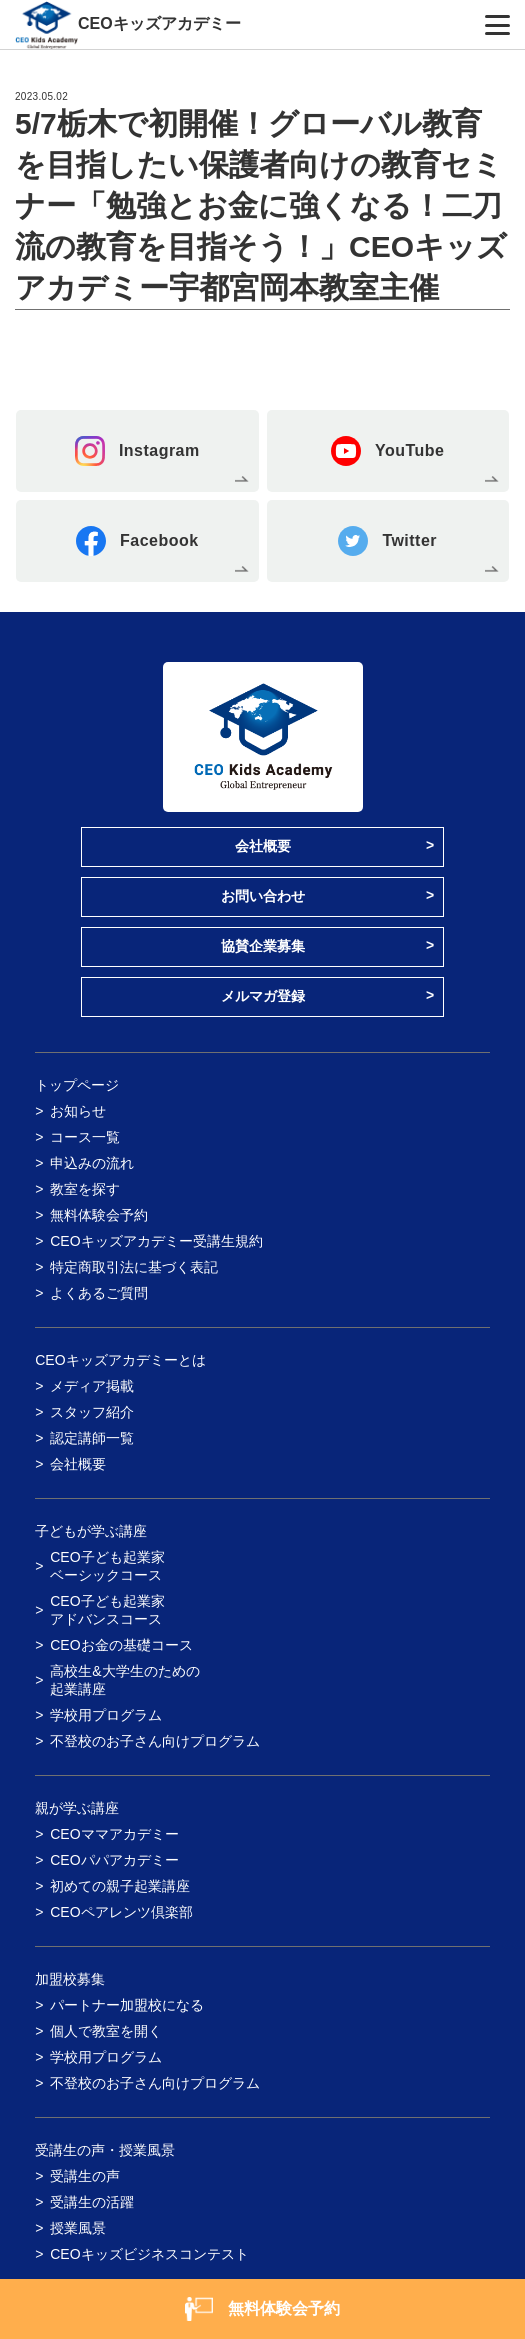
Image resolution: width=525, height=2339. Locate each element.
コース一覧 (85, 1137)
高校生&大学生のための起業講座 (124, 1680)
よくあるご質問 (99, 1293)
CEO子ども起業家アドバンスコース (107, 1610)
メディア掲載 (92, 1386)
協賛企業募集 (263, 946)
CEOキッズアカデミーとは (120, 1360)
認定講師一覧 (92, 1438)
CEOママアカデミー (114, 1834)
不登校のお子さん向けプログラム (155, 1741)
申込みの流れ (92, 1163)
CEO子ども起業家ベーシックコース (107, 1566)
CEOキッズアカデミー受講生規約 (156, 1241)
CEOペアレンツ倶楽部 (121, 1912)
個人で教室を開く (106, 2031)
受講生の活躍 (92, 2202)
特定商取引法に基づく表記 (134, 1267)
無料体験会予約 (99, 1215)
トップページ (77, 1085)
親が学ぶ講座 (77, 1808)
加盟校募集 (70, 1979)
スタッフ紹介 (92, 1412)
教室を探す (85, 1189)
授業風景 (78, 2228)
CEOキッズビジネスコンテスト (149, 2254)
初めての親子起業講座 (120, 1886)
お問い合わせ (263, 896)
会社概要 (263, 846)
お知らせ (78, 1111)
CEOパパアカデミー (114, 1860)
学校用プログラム (106, 1715)
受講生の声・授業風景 (105, 2150)
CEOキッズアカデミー (159, 23)
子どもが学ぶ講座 (91, 1531)
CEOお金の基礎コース (121, 1645)
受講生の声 (85, 2176)
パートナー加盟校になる (127, 2005)
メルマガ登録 (263, 996)
